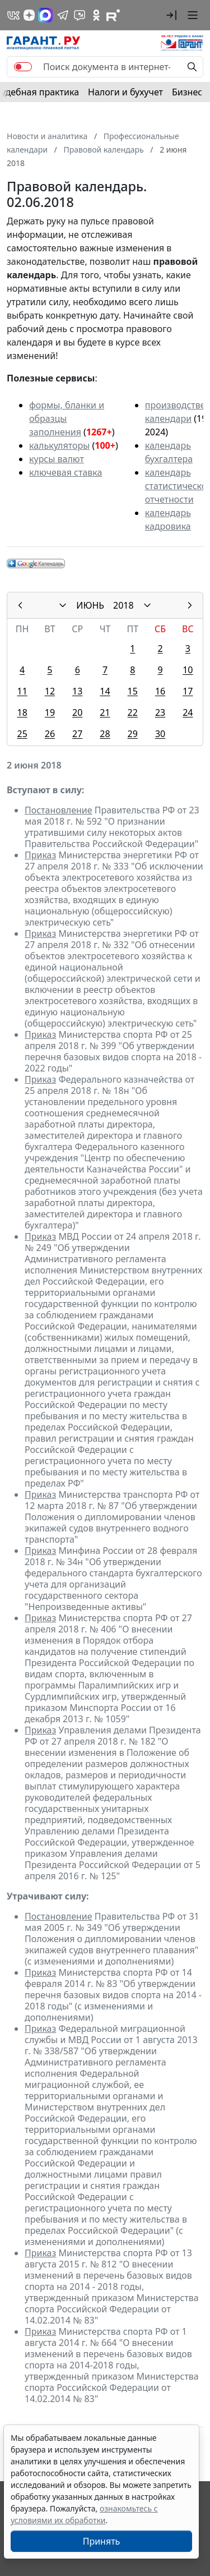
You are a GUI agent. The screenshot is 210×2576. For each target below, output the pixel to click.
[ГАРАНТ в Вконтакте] (13, 15)
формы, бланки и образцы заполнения (66, 418)
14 (105, 691)
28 (105, 734)
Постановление (58, 810)
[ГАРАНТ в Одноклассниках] (96, 15)
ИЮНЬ (90, 605)
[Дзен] (29, 15)
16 (160, 691)
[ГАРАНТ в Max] (45, 15)
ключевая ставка (65, 472)
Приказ (40, 855)
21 (105, 712)
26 (50, 734)
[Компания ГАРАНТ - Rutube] (113, 15)
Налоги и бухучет (125, 92)
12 (50, 691)
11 (22, 691)
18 (22, 712)
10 (188, 670)
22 (133, 712)
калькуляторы (59, 445)
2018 (123, 605)
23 (160, 712)
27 (77, 734)
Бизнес (187, 92)
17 (188, 691)
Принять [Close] (101, 2541)
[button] (171, 15)
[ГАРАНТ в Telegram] (62, 15)
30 (160, 734)
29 (133, 734)
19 (50, 712)
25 (22, 734)
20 (77, 712)
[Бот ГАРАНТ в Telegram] (79, 15)
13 (77, 691)
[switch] (23, 66)
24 (188, 712)
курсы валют (56, 459)
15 (133, 691)
